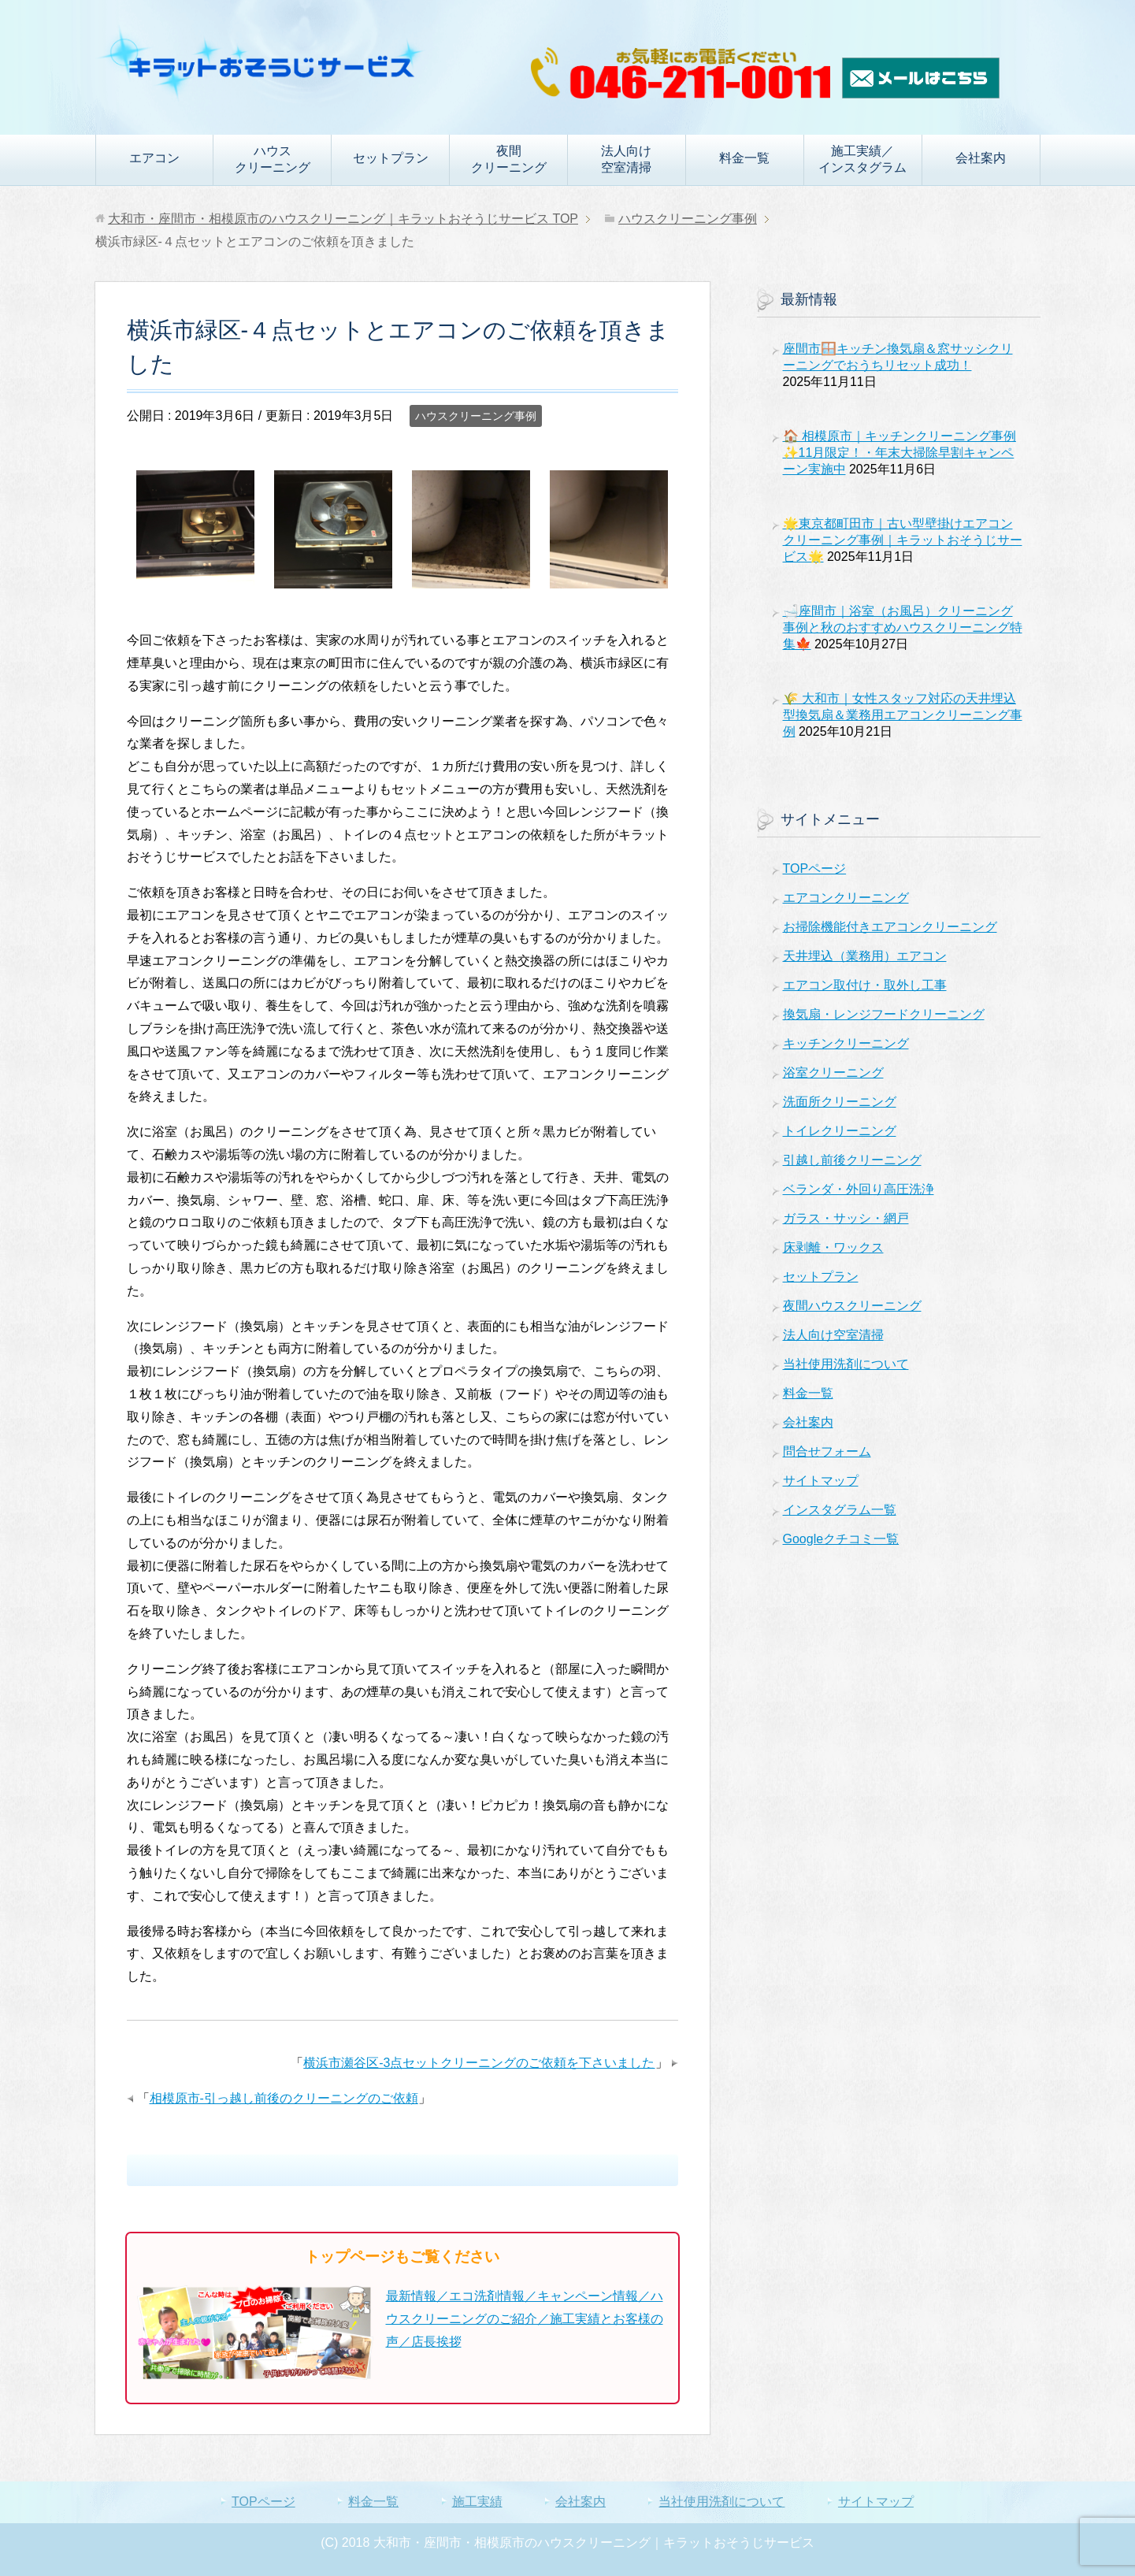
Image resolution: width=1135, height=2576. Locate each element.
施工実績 (477, 2501)
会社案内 (980, 158)
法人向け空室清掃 (626, 159)
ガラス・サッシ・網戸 (846, 1218)
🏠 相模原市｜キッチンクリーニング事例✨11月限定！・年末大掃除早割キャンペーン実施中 (899, 452)
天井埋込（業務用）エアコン (865, 956)
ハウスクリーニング (272, 159)
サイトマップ (821, 1480)
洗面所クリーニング (839, 1101)
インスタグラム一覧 (839, 1509)
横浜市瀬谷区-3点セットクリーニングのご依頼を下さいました (479, 2062)
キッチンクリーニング (846, 1043)
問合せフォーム (827, 1451)
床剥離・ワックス (833, 1247)
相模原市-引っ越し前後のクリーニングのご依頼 (284, 2098)
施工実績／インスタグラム (862, 159)
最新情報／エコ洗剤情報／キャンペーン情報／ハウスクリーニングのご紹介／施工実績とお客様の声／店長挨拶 (524, 2318)
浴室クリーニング (833, 1072)
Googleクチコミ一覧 (841, 1539)
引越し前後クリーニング (852, 1160)
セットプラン (390, 158)
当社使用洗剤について (846, 1364)
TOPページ (815, 868)
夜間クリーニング (509, 159)
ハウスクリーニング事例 (475, 416)
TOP (343, 218)
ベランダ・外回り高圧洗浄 (858, 1189)
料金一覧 (744, 158)
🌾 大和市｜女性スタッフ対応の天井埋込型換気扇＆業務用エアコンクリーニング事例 (902, 715)
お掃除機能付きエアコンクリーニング (890, 927)
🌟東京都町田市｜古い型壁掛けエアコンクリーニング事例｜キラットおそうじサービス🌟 (902, 540)
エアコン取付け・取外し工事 (865, 985)
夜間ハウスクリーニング (852, 1305)
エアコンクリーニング (846, 897)
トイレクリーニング (839, 1131)
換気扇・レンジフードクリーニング (884, 1014)
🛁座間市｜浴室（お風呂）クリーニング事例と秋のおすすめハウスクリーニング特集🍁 (902, 627)
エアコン (154, 158)
